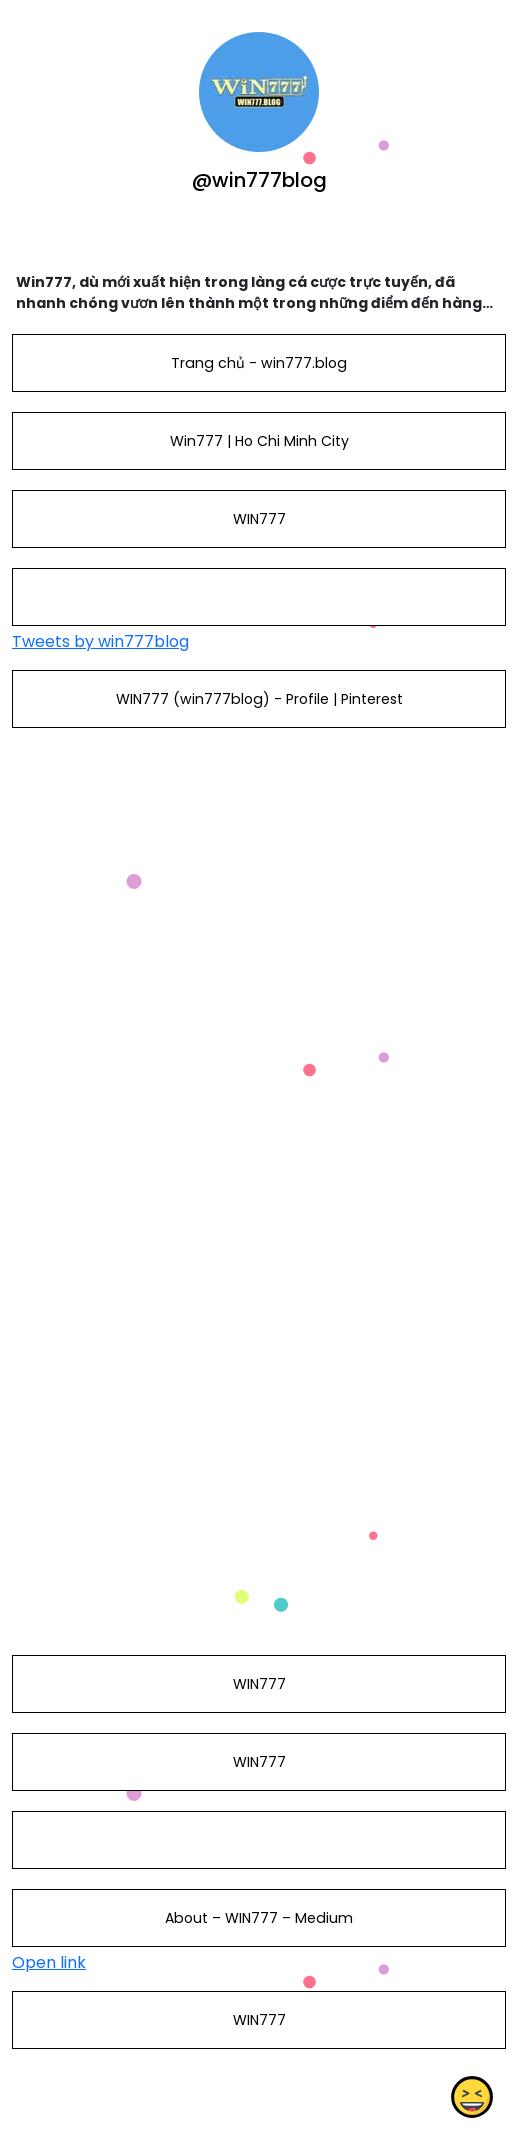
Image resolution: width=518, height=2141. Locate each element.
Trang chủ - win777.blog (259, 363)
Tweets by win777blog (100, 641)
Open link (49, 1962)
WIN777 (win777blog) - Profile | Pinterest (259, 699)
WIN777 (259, 519)
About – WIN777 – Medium (259, 1918)
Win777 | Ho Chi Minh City (259, 441)
